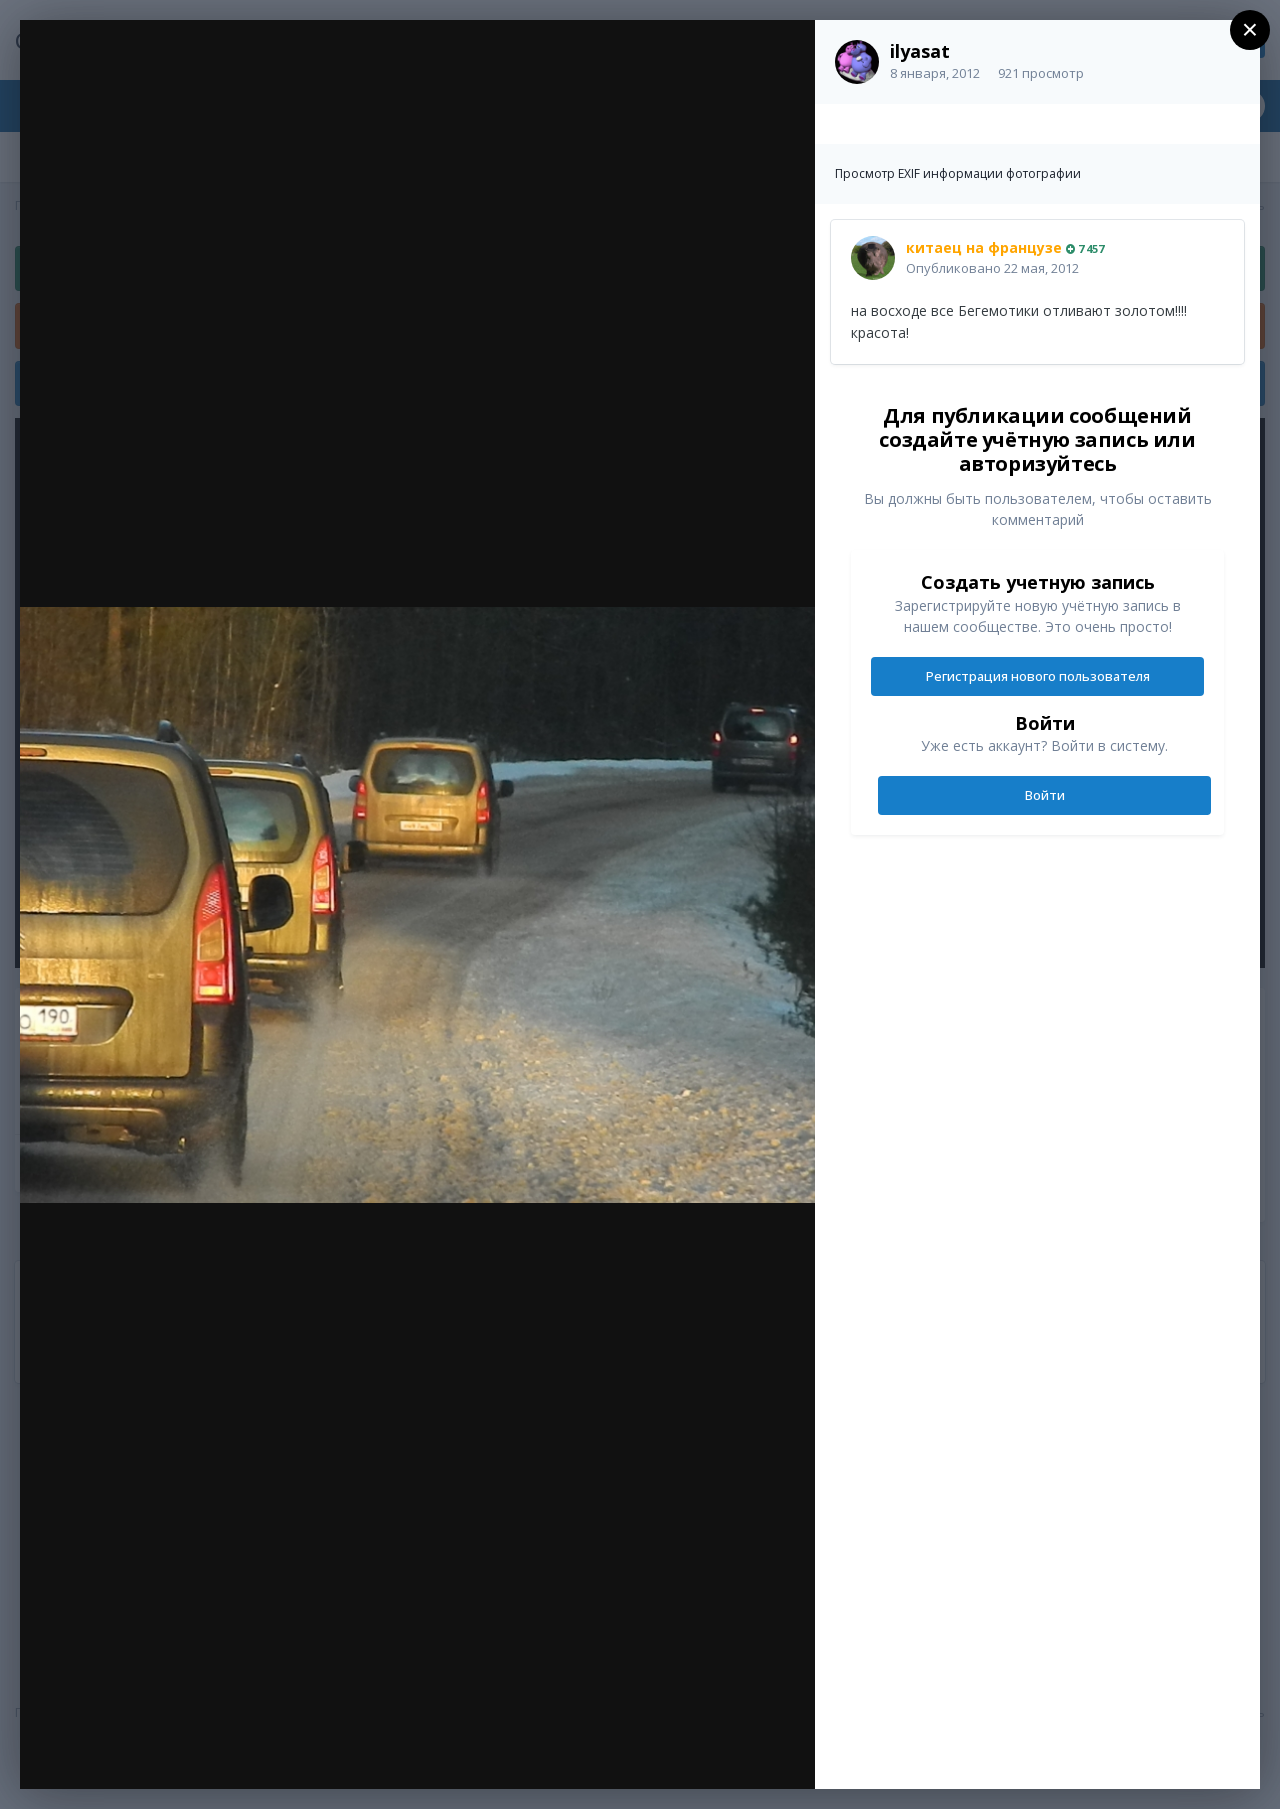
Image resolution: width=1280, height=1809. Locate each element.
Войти (1045, 795)
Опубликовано (992, 268)
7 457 (1085, 248)
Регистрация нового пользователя (1038, 676)
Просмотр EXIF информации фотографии (958, 173)
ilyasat (920, 51)
